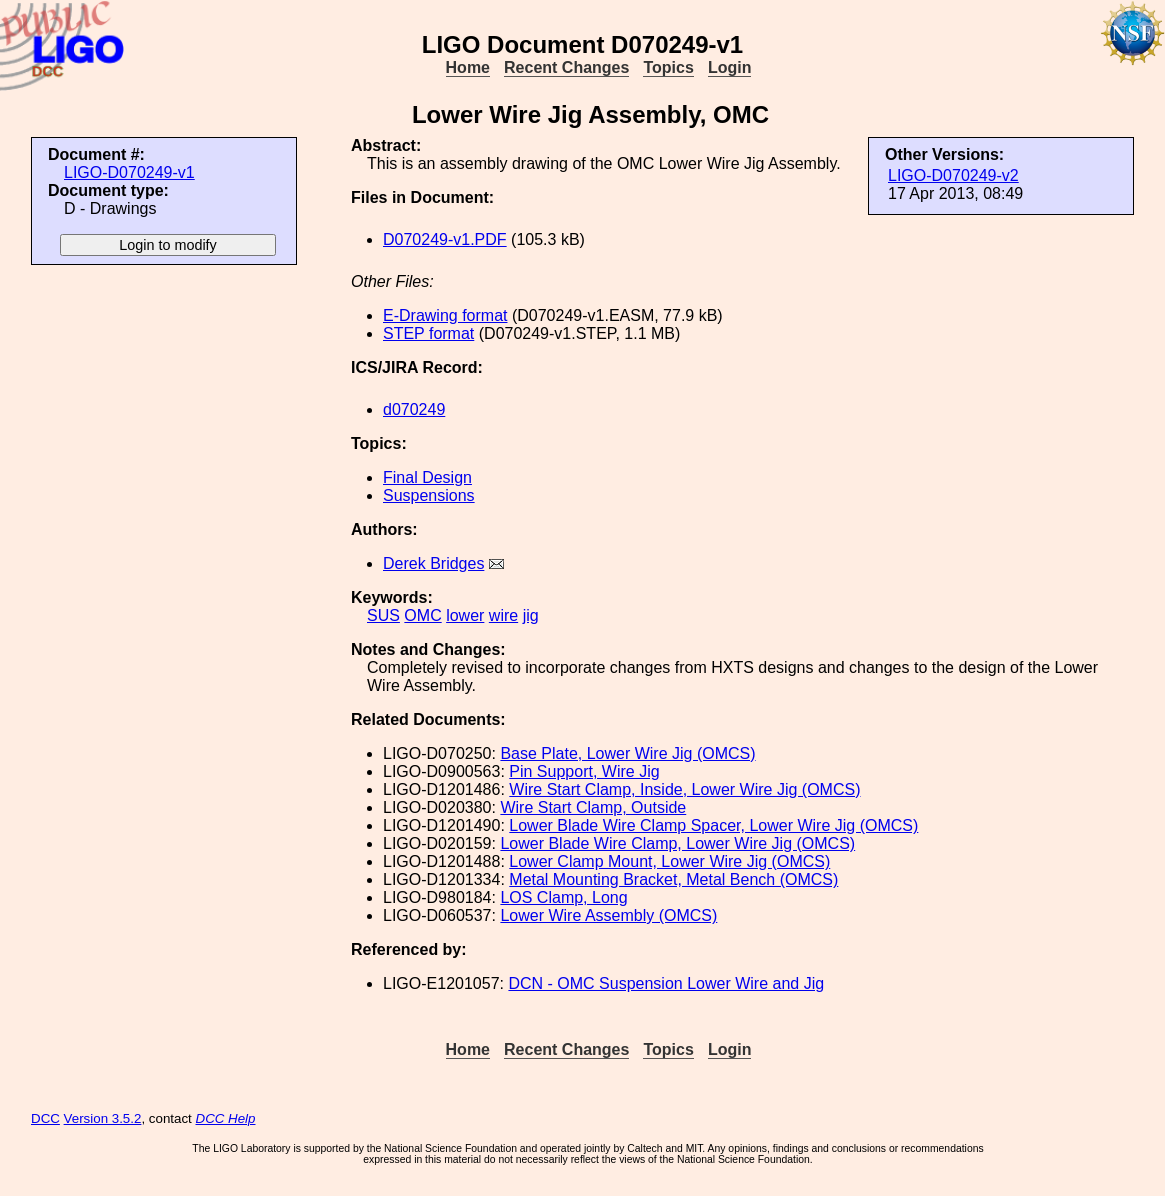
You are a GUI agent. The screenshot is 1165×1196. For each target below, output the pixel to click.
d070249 (414, 409)
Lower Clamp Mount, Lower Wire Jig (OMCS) (669, 861)
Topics (668, 67)
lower (465, 615)
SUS (383, 615)
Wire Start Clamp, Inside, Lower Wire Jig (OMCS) (684, 789)
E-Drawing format (445, 315)
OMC (422, 615)
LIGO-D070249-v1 (129, 172)
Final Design (427, 477)
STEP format (428, 333)
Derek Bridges (433, 563)
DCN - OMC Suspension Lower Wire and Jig (666, 983)
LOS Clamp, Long (563, 897)
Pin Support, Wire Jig (584, 771)
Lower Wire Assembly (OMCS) (608, 915)
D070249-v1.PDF (445, 239)
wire (503, 615)
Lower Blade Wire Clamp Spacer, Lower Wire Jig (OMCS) (713, 825)
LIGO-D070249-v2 (953, 175)
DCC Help (226, 1118)
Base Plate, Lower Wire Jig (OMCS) (627, 753)
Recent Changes (566, 67)
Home (468, 67)
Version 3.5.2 (103, 1118)
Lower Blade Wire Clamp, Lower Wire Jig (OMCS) (677, 843)
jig (531, 615)
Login (730, 67)
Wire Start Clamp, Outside (593, 807)
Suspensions (429, 495)
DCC (45, 1118)
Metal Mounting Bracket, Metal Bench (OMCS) (673, 879)
